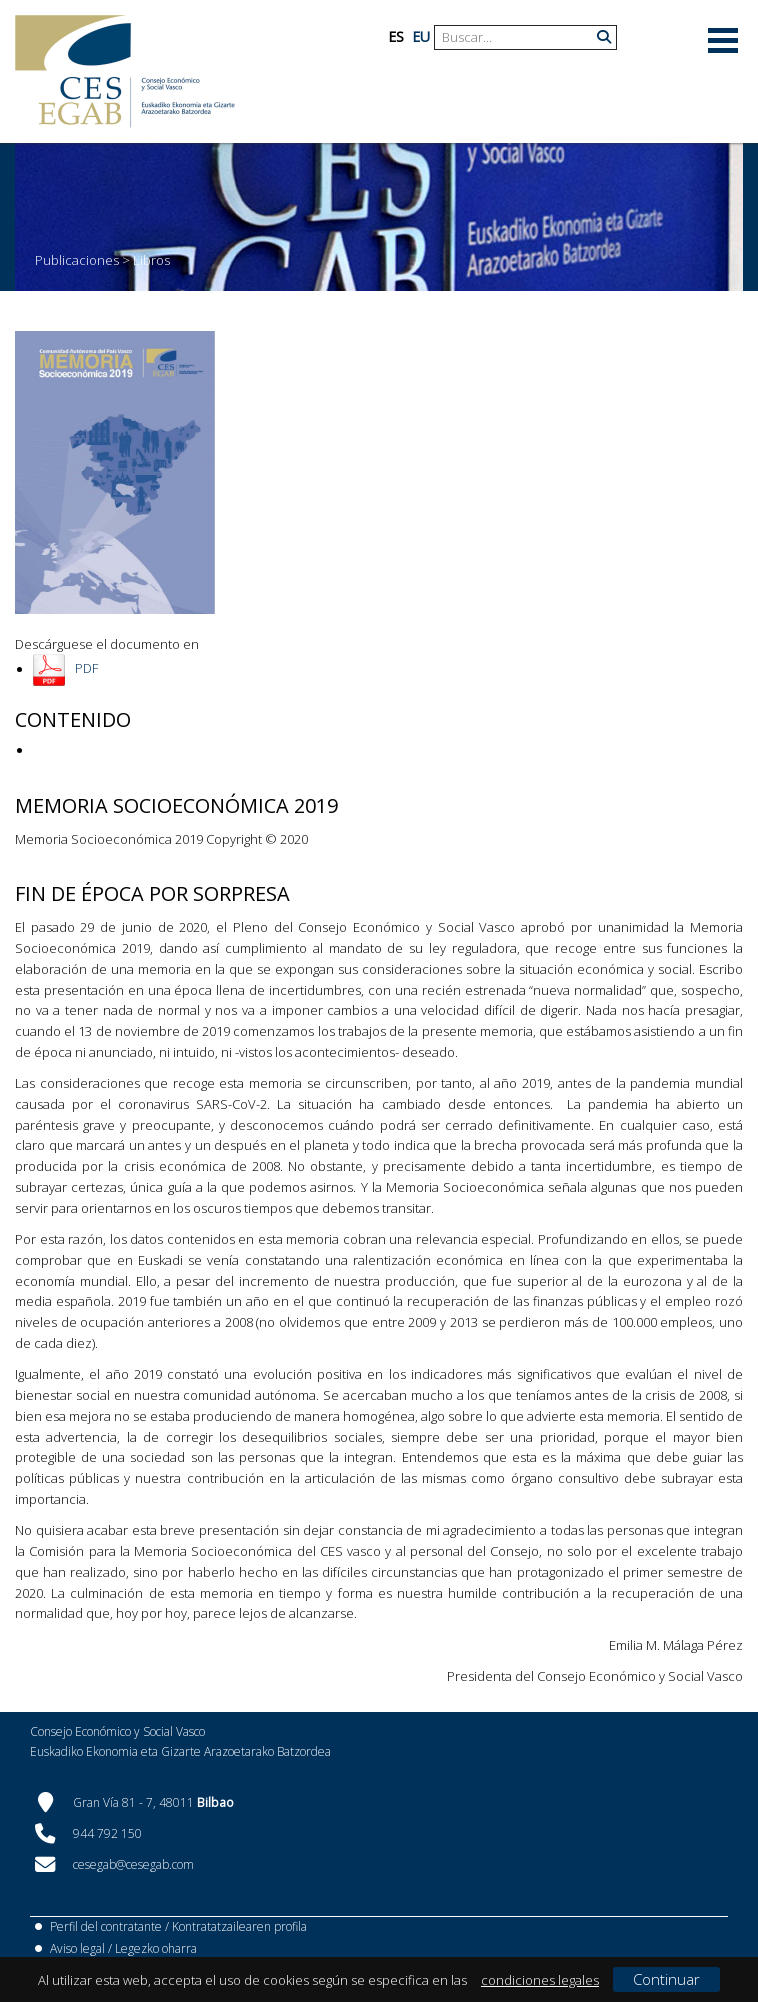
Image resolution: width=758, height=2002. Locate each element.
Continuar (666, 1979)
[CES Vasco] (125, 71)
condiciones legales (540, 1980)
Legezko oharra (156, 1948)
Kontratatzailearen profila (239, 1926)
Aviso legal (77, 1948)
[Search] (518, 37)
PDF (86, 669)
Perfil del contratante (106, 1926)
